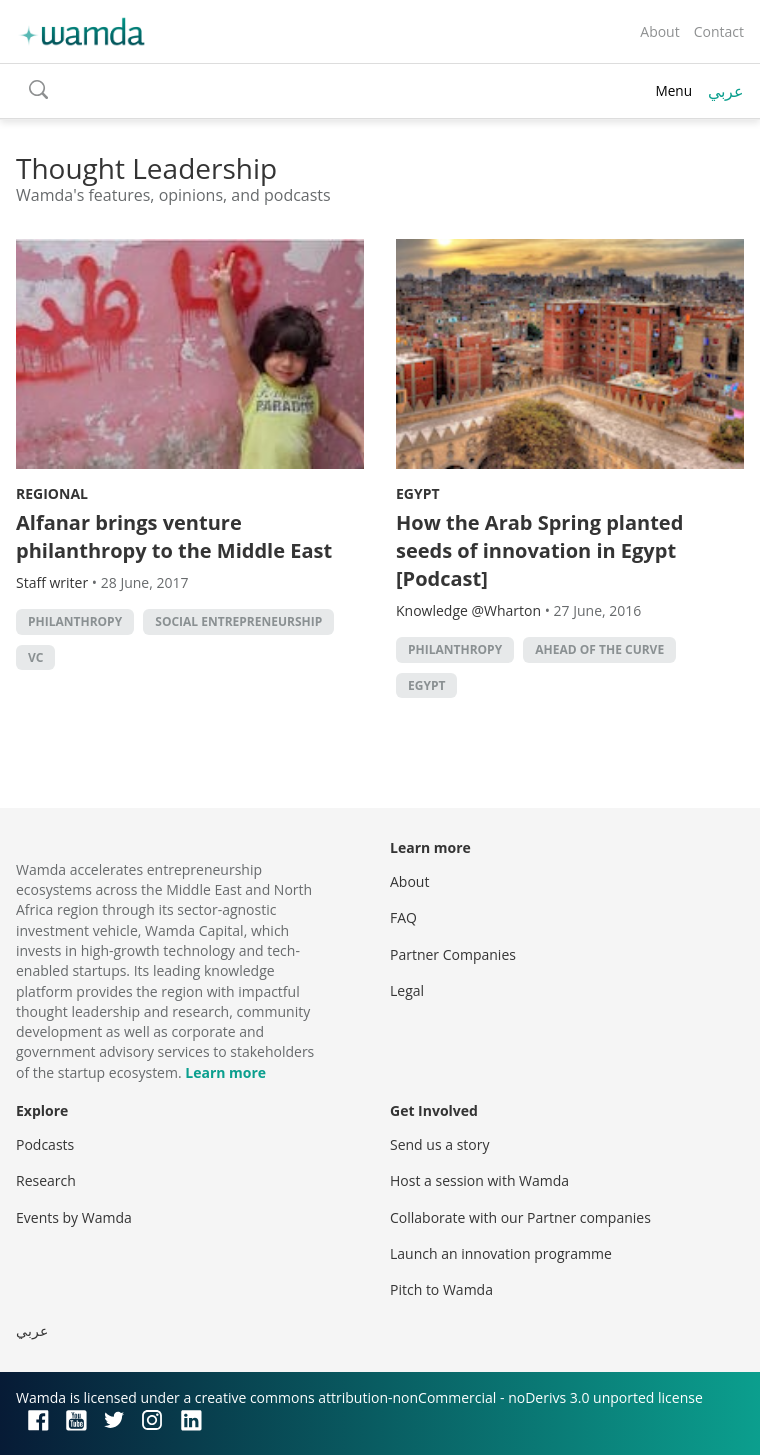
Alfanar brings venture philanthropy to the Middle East (174, 536)
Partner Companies (453, 954)
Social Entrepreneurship (238, 621)
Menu (673, 90)
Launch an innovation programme (501, 1253)
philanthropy (75, 621)
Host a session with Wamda (479, 1180)
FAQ (403, 917)
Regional (52, 493)
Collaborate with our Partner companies (520, 1217)
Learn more (225, 1072)
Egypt (418, 493)
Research (46, 1180)
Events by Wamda (74, 1217)
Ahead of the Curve (599, 649)
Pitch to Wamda (441, 1289)
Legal (407, 990)
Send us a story (439, 1144)
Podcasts (45, 1144)
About (659, 31)
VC (35, 657)
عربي (726, 91)
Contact (719, 31)
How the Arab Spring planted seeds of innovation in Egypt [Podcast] (539, 550)
